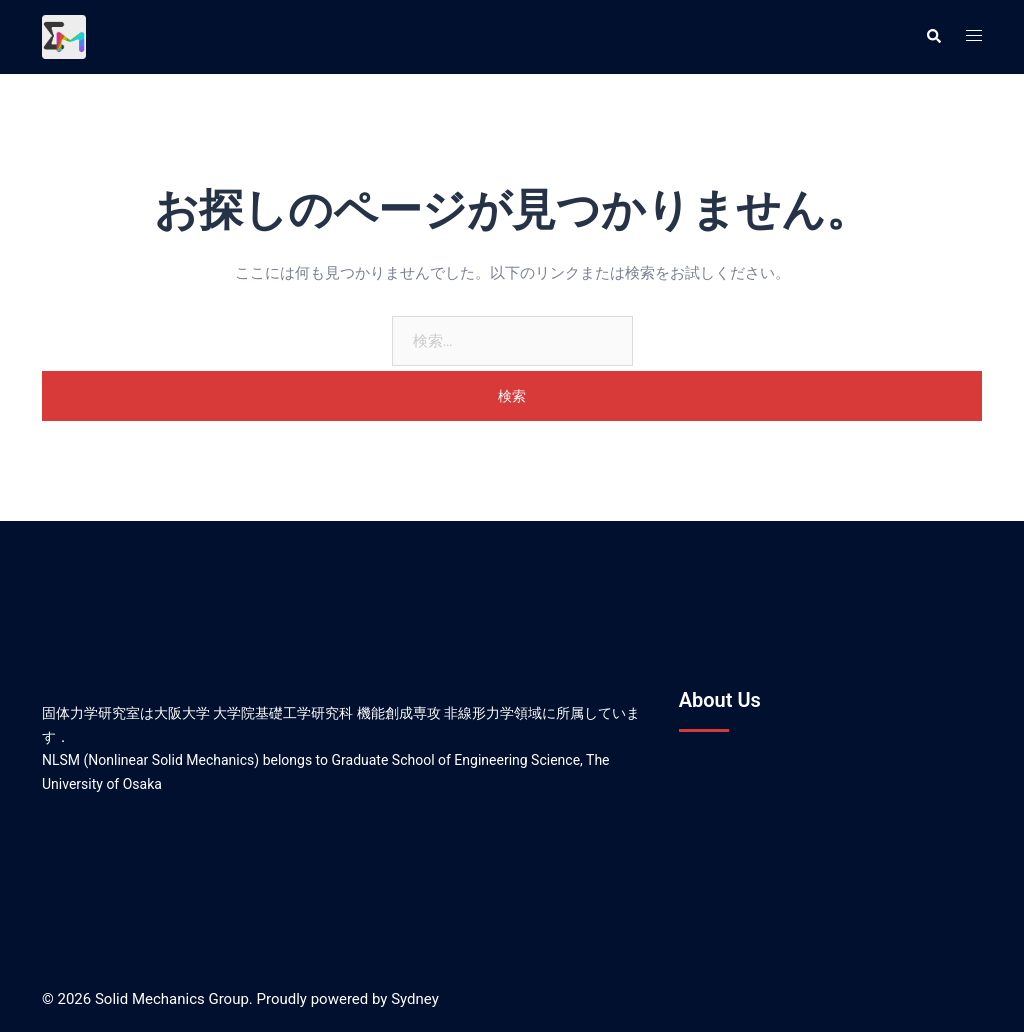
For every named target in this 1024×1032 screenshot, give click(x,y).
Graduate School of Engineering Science (456, 760)
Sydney (415, 999)
